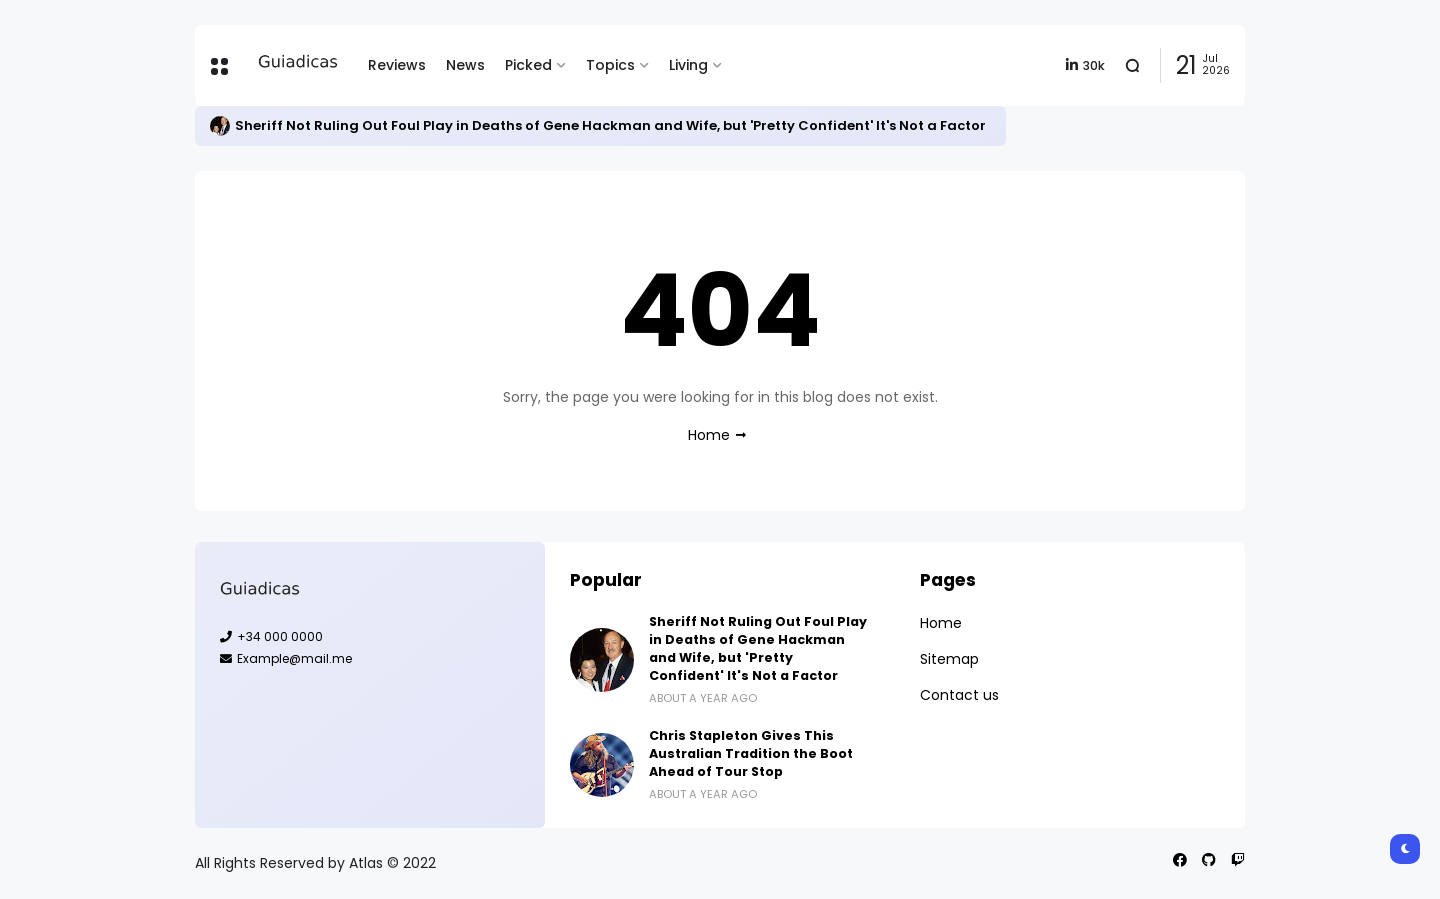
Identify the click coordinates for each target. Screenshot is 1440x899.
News (465, 65)
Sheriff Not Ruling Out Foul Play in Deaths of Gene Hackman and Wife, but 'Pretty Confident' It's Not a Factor (610, 125)
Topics (610, 65)
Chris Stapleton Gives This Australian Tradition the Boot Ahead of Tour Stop (751, 753)
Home (709, 435)
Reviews (397, 65)
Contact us (959, 695)
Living (688, 65)
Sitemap (949, 659)
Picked (528, 65)
